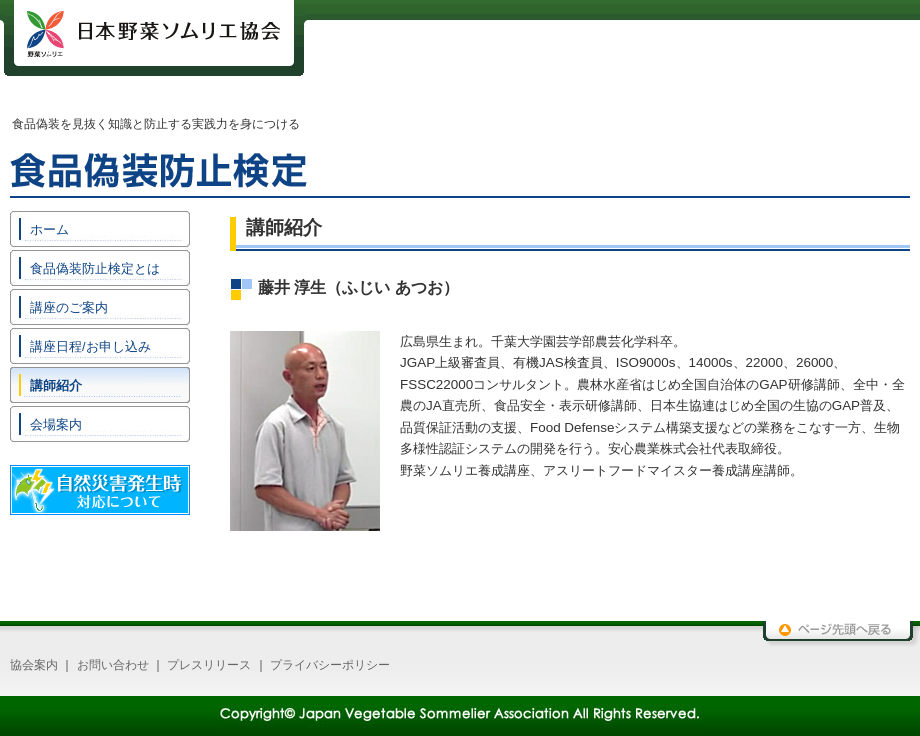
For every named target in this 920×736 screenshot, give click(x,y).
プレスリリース (209, 665)
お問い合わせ (113, 665)
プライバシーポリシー (330, 665)
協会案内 (34, 665)
